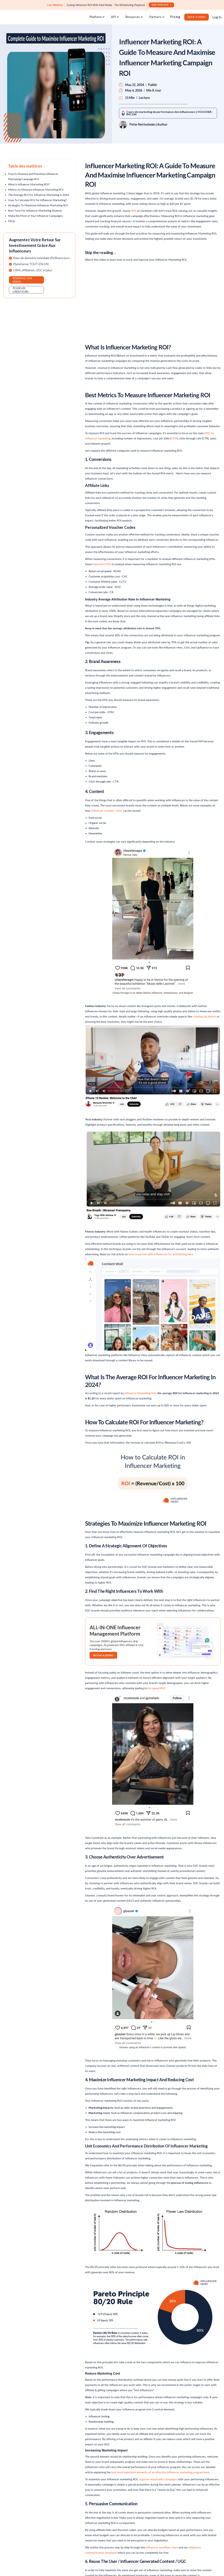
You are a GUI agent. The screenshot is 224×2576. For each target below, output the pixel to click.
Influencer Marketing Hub (140, 1393)
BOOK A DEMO (196, 17)
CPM (174, 438)
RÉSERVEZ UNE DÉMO (22, 279)
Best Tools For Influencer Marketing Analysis (35, 210)
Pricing (175, 17)
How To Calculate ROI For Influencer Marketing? (37, 200)
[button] (98, 17)
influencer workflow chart (162, 2547)
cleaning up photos (205, 1016)
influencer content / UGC (106, 810)
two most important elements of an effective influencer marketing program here (160, 2472)
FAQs (11, 221)
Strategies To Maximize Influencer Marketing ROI (38, 205)
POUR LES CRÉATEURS (20, 289)
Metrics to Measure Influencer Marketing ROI (36, 189)
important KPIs (102, 564)
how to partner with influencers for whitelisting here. (161, 1254)
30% (133, 210)
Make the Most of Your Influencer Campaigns (35, 215)
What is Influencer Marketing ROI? (29, 184)
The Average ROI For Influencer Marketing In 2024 (38, 194)
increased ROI (156, 1688)
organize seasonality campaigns (158, 2479)
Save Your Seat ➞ (161, 4)
